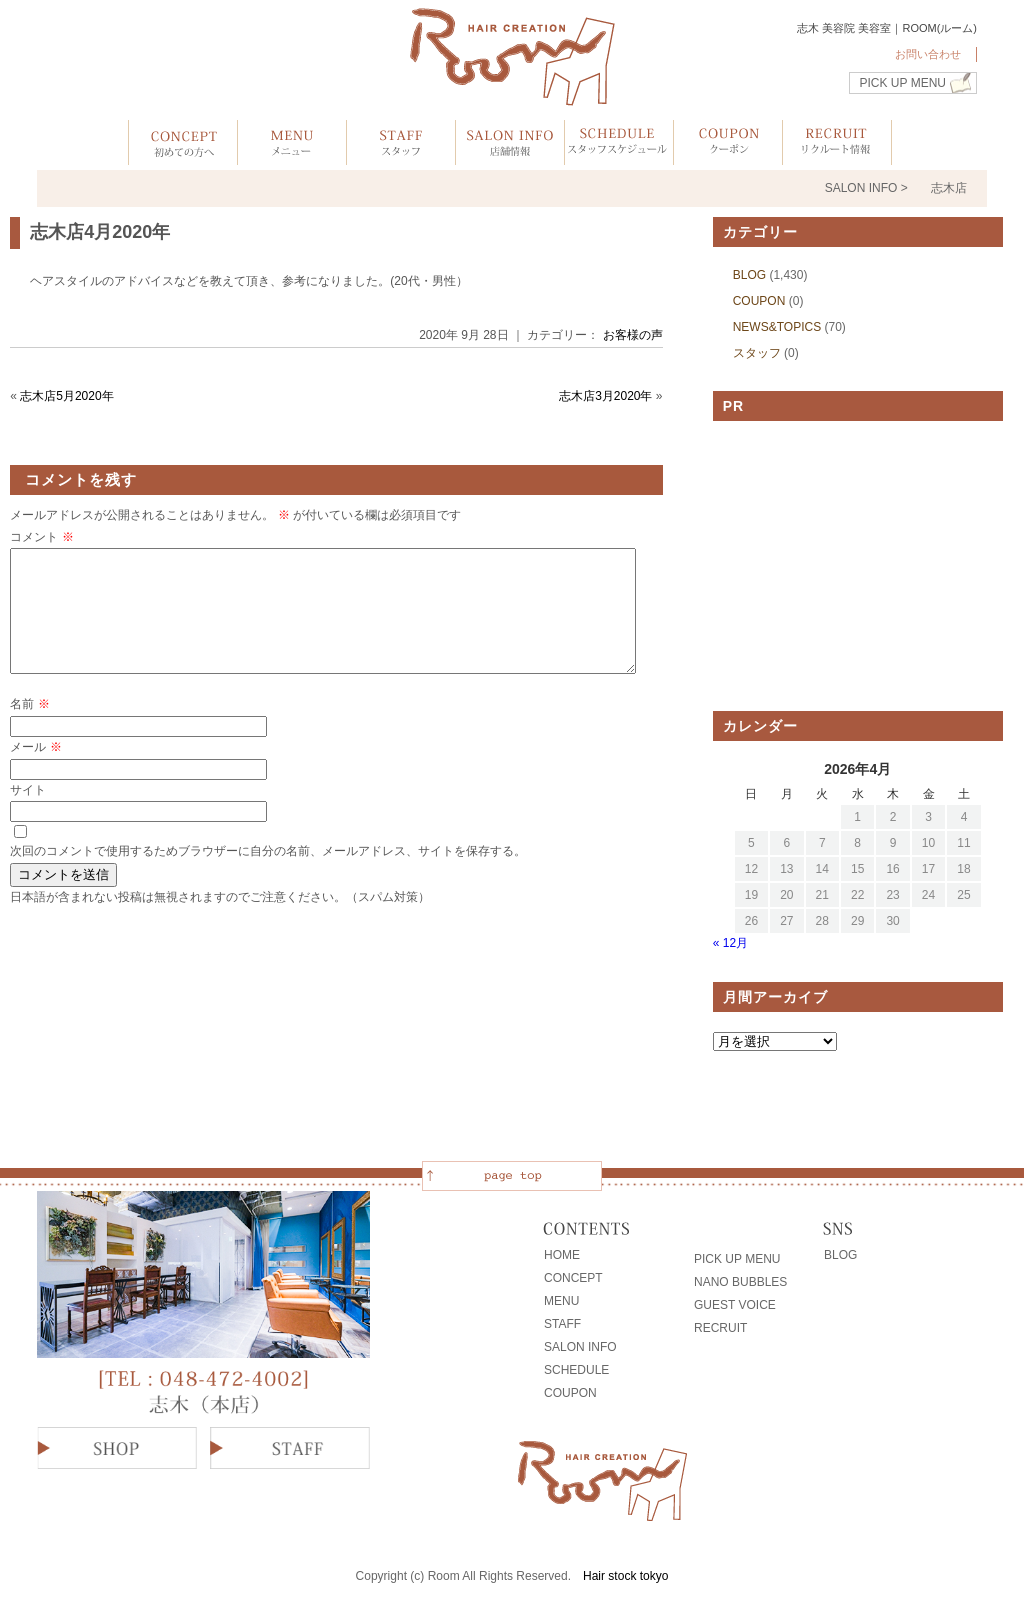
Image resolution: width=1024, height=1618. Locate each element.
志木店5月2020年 (66, 396)
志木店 (949, 188)
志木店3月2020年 (605, 396)
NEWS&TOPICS (777, 327)
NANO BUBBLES (740, 1282)
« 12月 (730, 943)
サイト (28, 814)
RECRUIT (720, 1328)
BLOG (749, 275)
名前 (29, 728)
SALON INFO (580, 1347)
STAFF (562, 1324)
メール (35, 771)
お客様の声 (633, 335)
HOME (562, 1255)
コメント (41, 537)
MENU (561, 1301)
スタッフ (757, 353)
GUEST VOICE (735, 1305)
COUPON (759, 301)
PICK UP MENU (903, 83)
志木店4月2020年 (100, 232)
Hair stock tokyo (625, 1576)
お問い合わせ (928, 54)
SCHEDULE (576, 1370)
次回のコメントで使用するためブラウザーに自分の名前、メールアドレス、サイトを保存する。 (268, 875)
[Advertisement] (858, 566)
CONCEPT (573, 1278)
